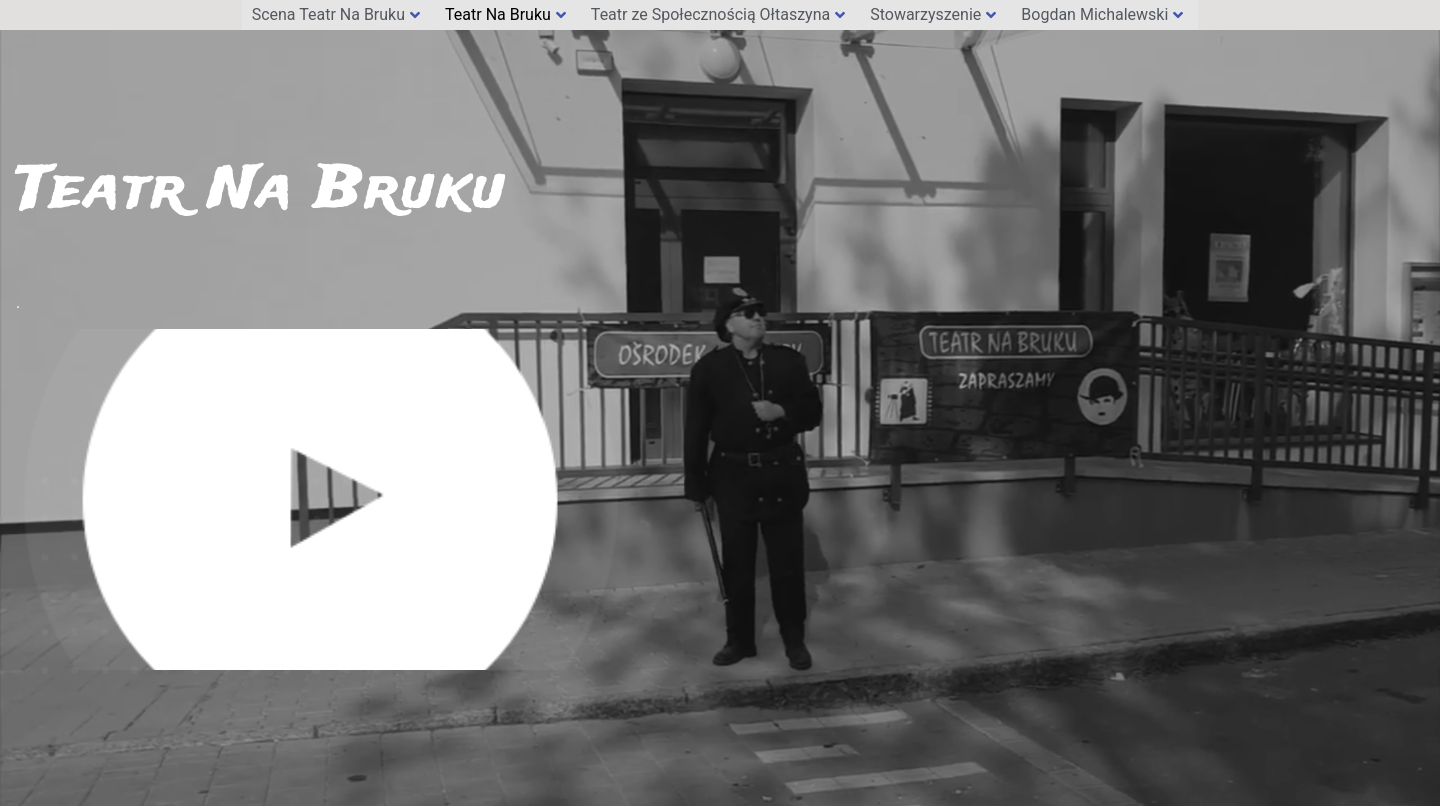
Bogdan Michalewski (1102, 14)
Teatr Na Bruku (505, 14)
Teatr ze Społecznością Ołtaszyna (718, 14)
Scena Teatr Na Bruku (336, 14)
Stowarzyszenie (933, 14)
